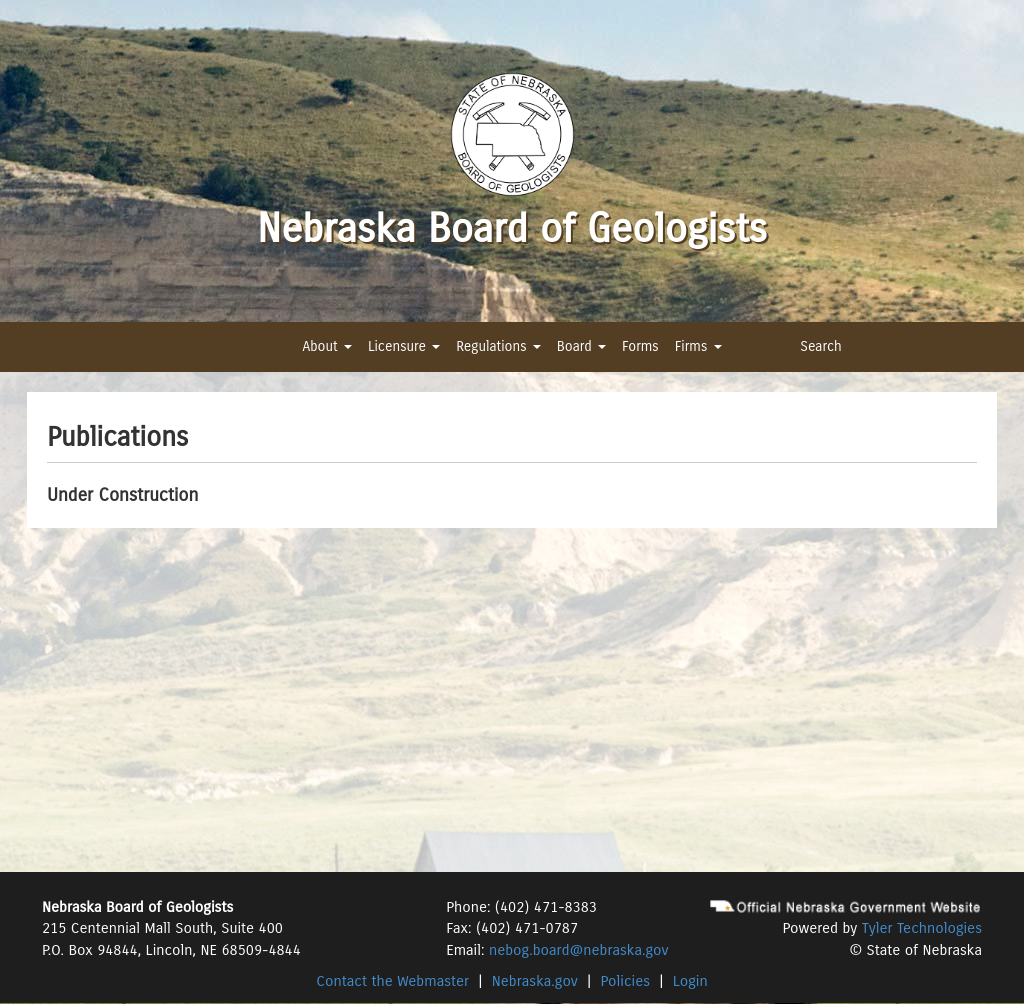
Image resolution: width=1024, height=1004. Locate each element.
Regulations (498, 346)
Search (821, 346)
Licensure (404, 346)
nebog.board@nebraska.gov (578, 950)
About (326, 346)
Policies (626, 981)
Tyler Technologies (922, 928)
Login (690, 981)
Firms (698, 346)
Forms (640, 346)
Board (581, 346)
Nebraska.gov (535, 981)
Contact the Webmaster (392, 981)
